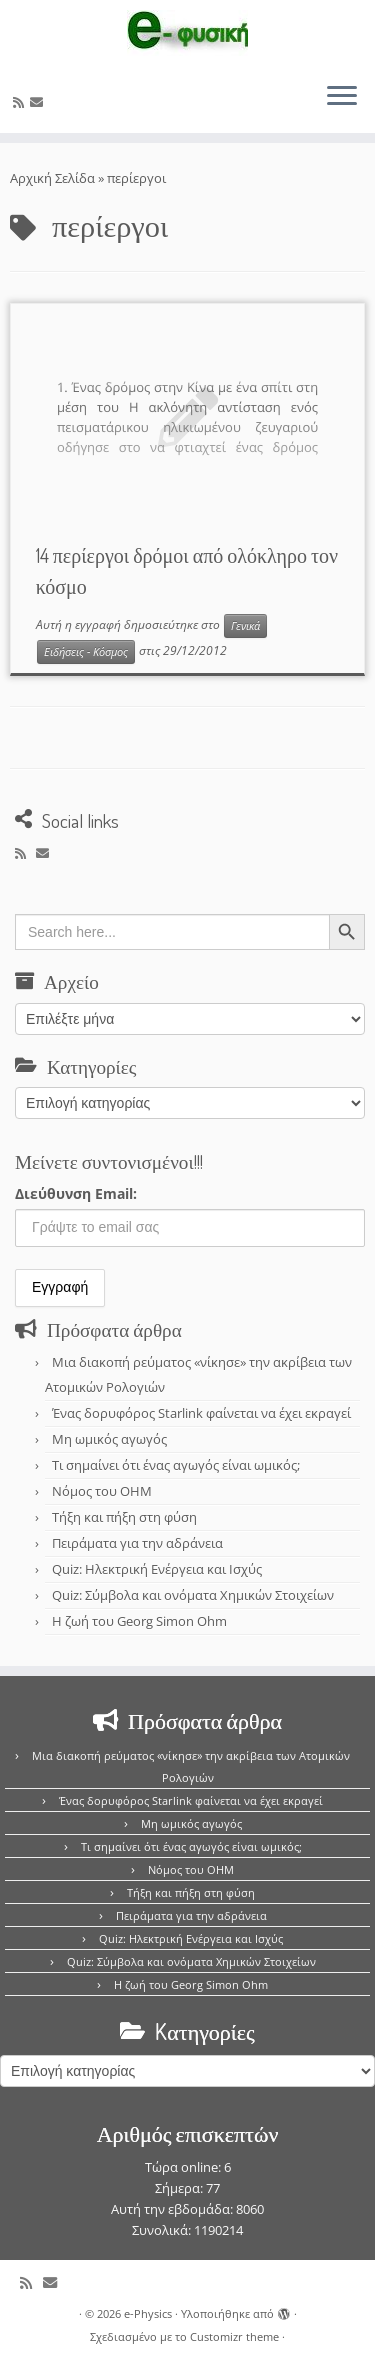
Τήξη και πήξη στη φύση (124, 1517)
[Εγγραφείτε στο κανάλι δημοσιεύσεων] (21, 102)
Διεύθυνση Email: (76, 1193)
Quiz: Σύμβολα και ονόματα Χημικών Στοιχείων (193, 1595)
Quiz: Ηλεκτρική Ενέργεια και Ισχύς (157, 1569)
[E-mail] (39, 102)
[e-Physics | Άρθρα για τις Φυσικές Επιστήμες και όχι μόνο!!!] (187, 33)
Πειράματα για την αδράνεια (137, 1543)
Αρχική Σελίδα (54, 178)
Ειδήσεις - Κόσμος (86, 652)
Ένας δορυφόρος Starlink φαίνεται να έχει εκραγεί (201, 1413)
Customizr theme (234, 2336)
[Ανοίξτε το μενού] (342, 97)
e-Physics (148, 2313)
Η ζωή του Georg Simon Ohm (139, 1621)
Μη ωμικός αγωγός (109, 1439)
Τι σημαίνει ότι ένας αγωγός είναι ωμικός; (176, 1465)
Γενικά (245, 626)
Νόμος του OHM (102, 1491)
